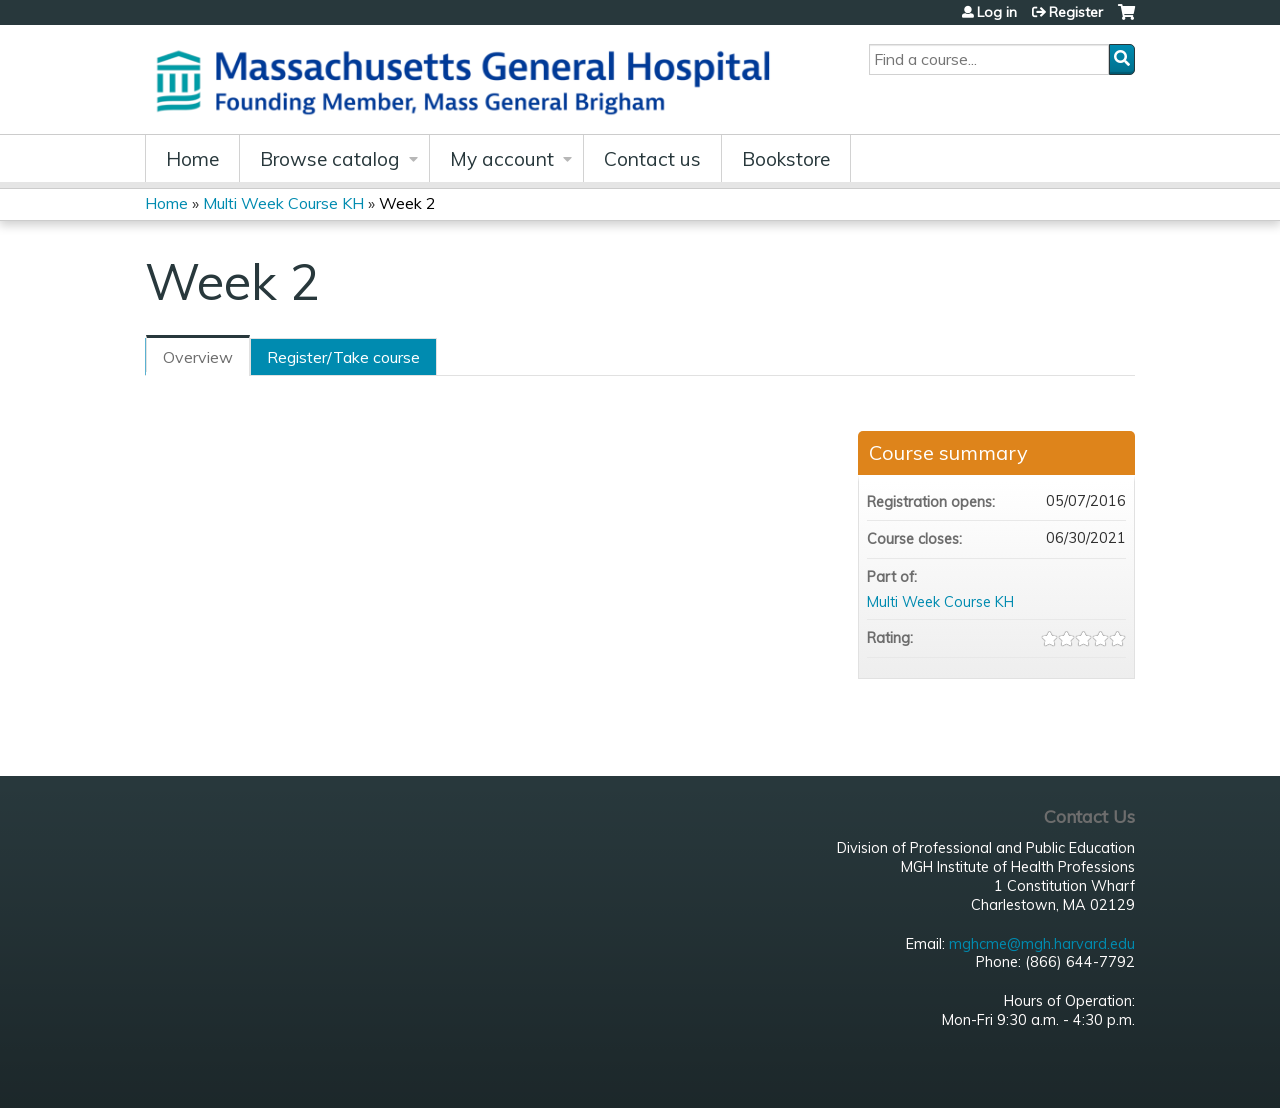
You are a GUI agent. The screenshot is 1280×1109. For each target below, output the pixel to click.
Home (192, 159)
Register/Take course (343, 357)
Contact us (652, 159)
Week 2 (407, 203)
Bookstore (786, 159)
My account (502, 159)
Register (1076, 12)
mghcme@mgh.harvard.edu (1042, 944)
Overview (198, 357)
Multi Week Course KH (283, 203)
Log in (997, 12)
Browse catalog (330, 159)
